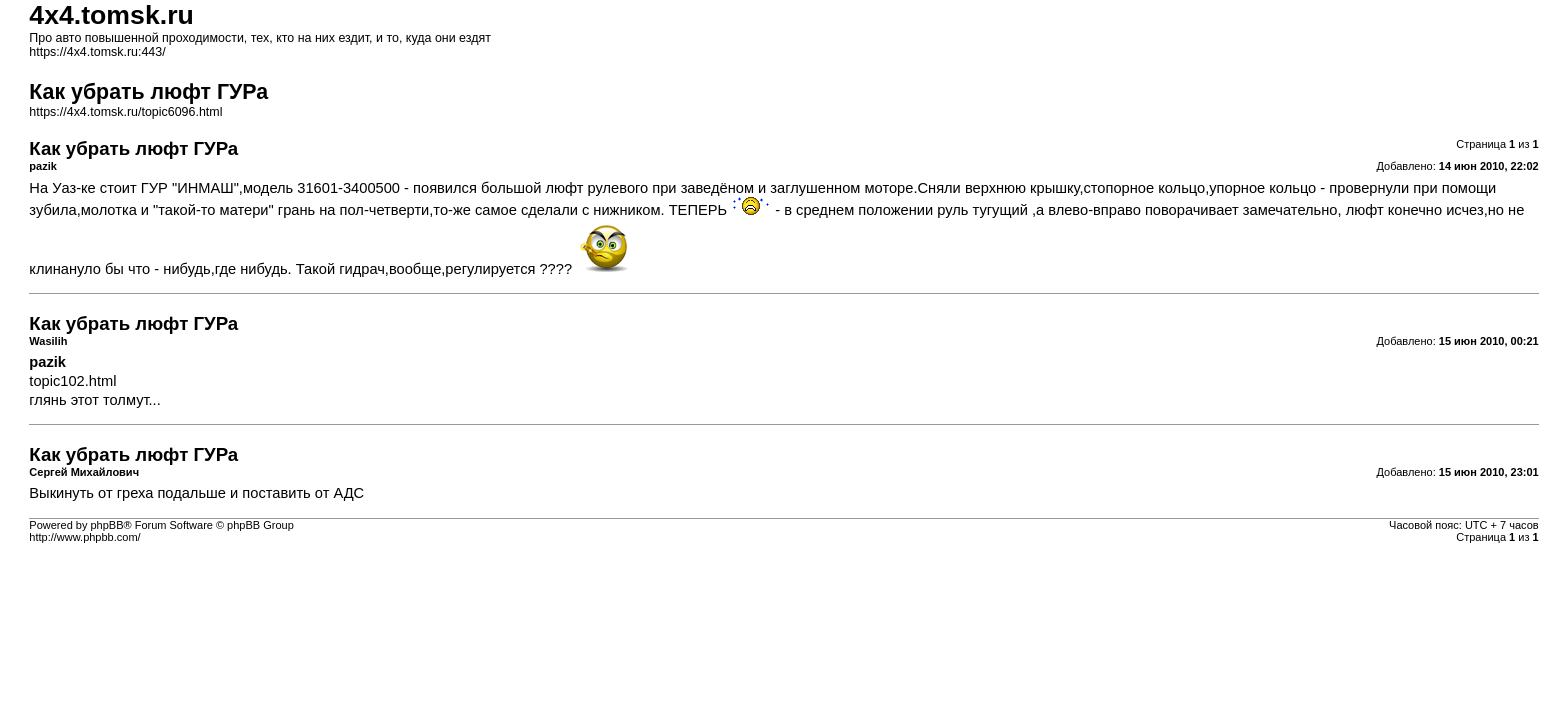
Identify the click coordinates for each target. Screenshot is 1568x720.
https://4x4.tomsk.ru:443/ (97, 52)
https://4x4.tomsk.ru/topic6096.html (125, 112)
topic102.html (72, 381)
